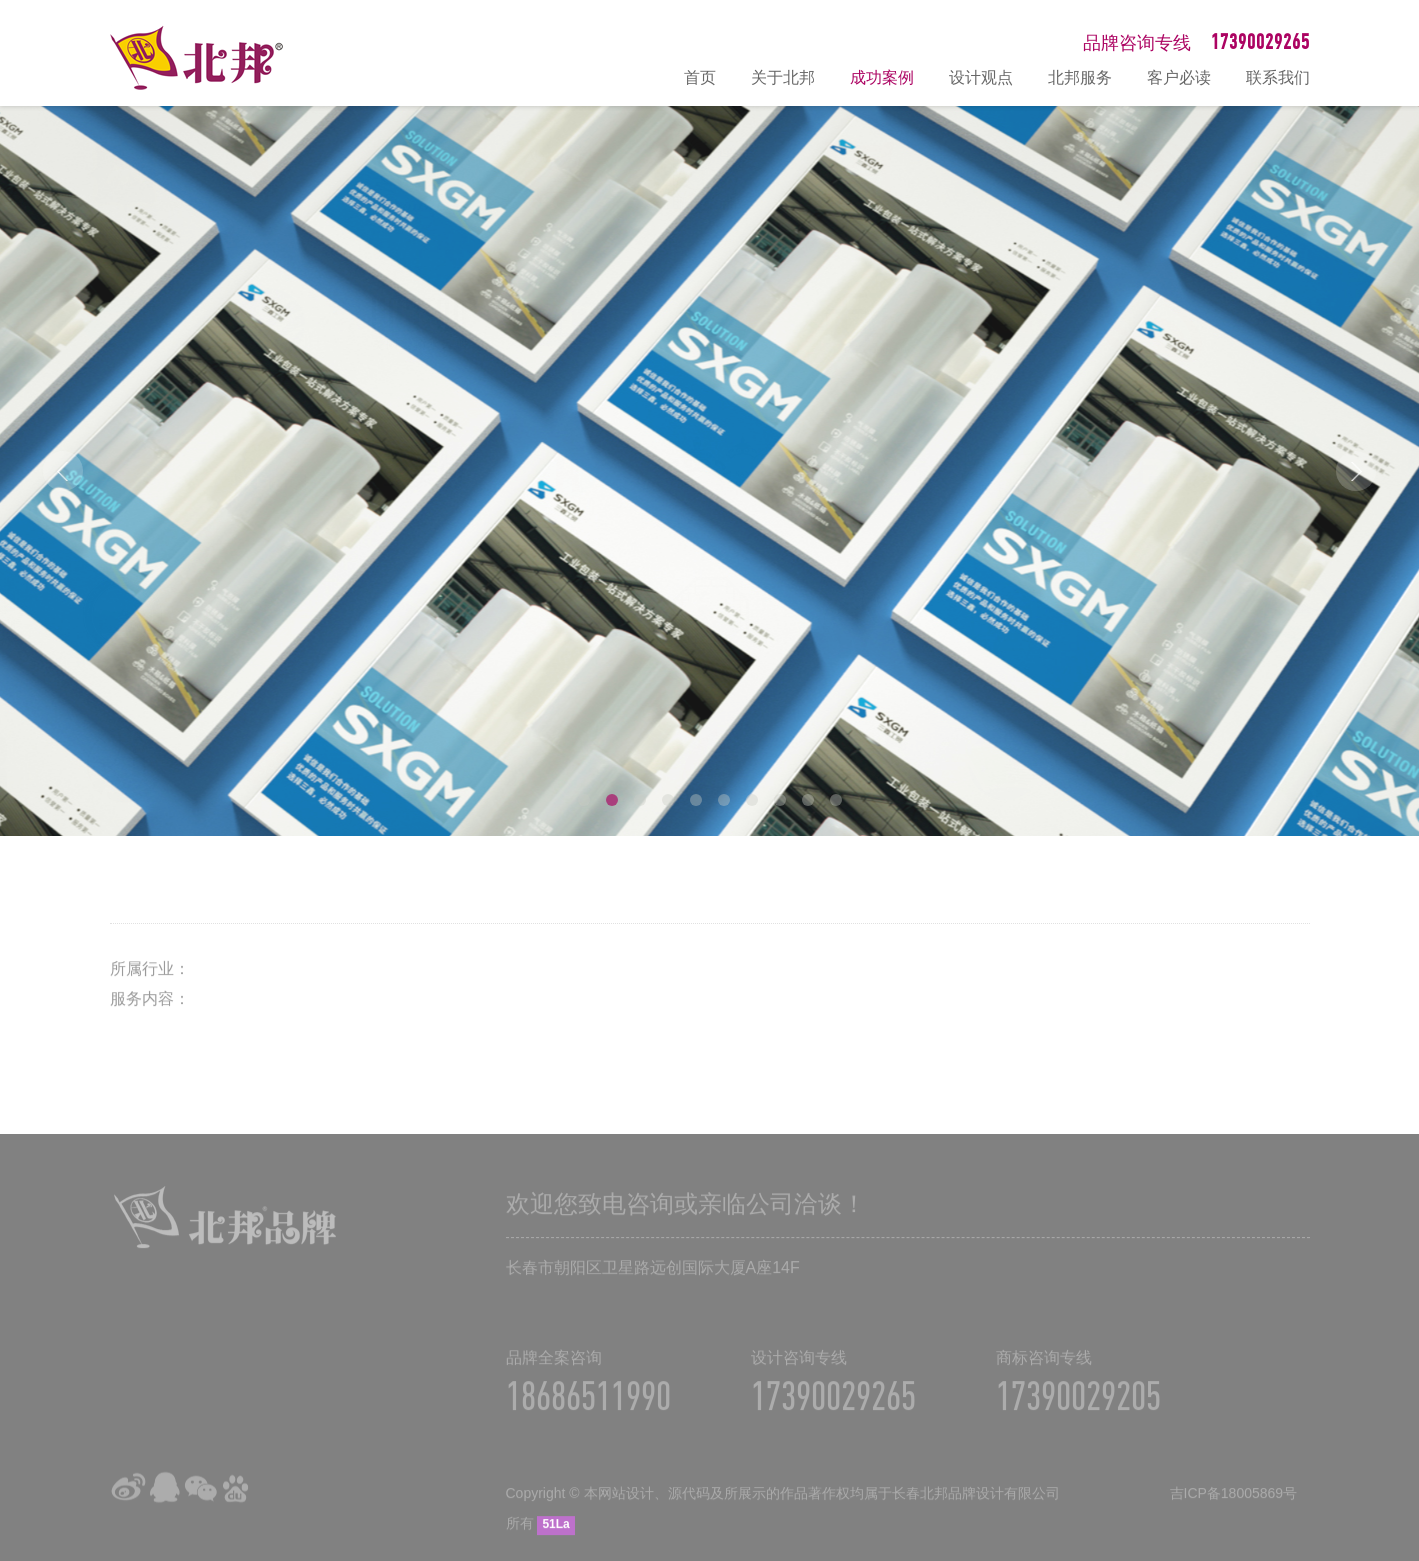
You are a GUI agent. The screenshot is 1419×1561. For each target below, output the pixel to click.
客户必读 (1179, 77)
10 (836, 800)
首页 (700, 77)
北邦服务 (1080, 77)
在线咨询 (1394, 1332)
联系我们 (1278, 77)
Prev (63, 471)
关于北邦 (783, 77)
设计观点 (981, 77)
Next (1356, 471)
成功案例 (882, 77)
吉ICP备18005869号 (1234, 1506)
